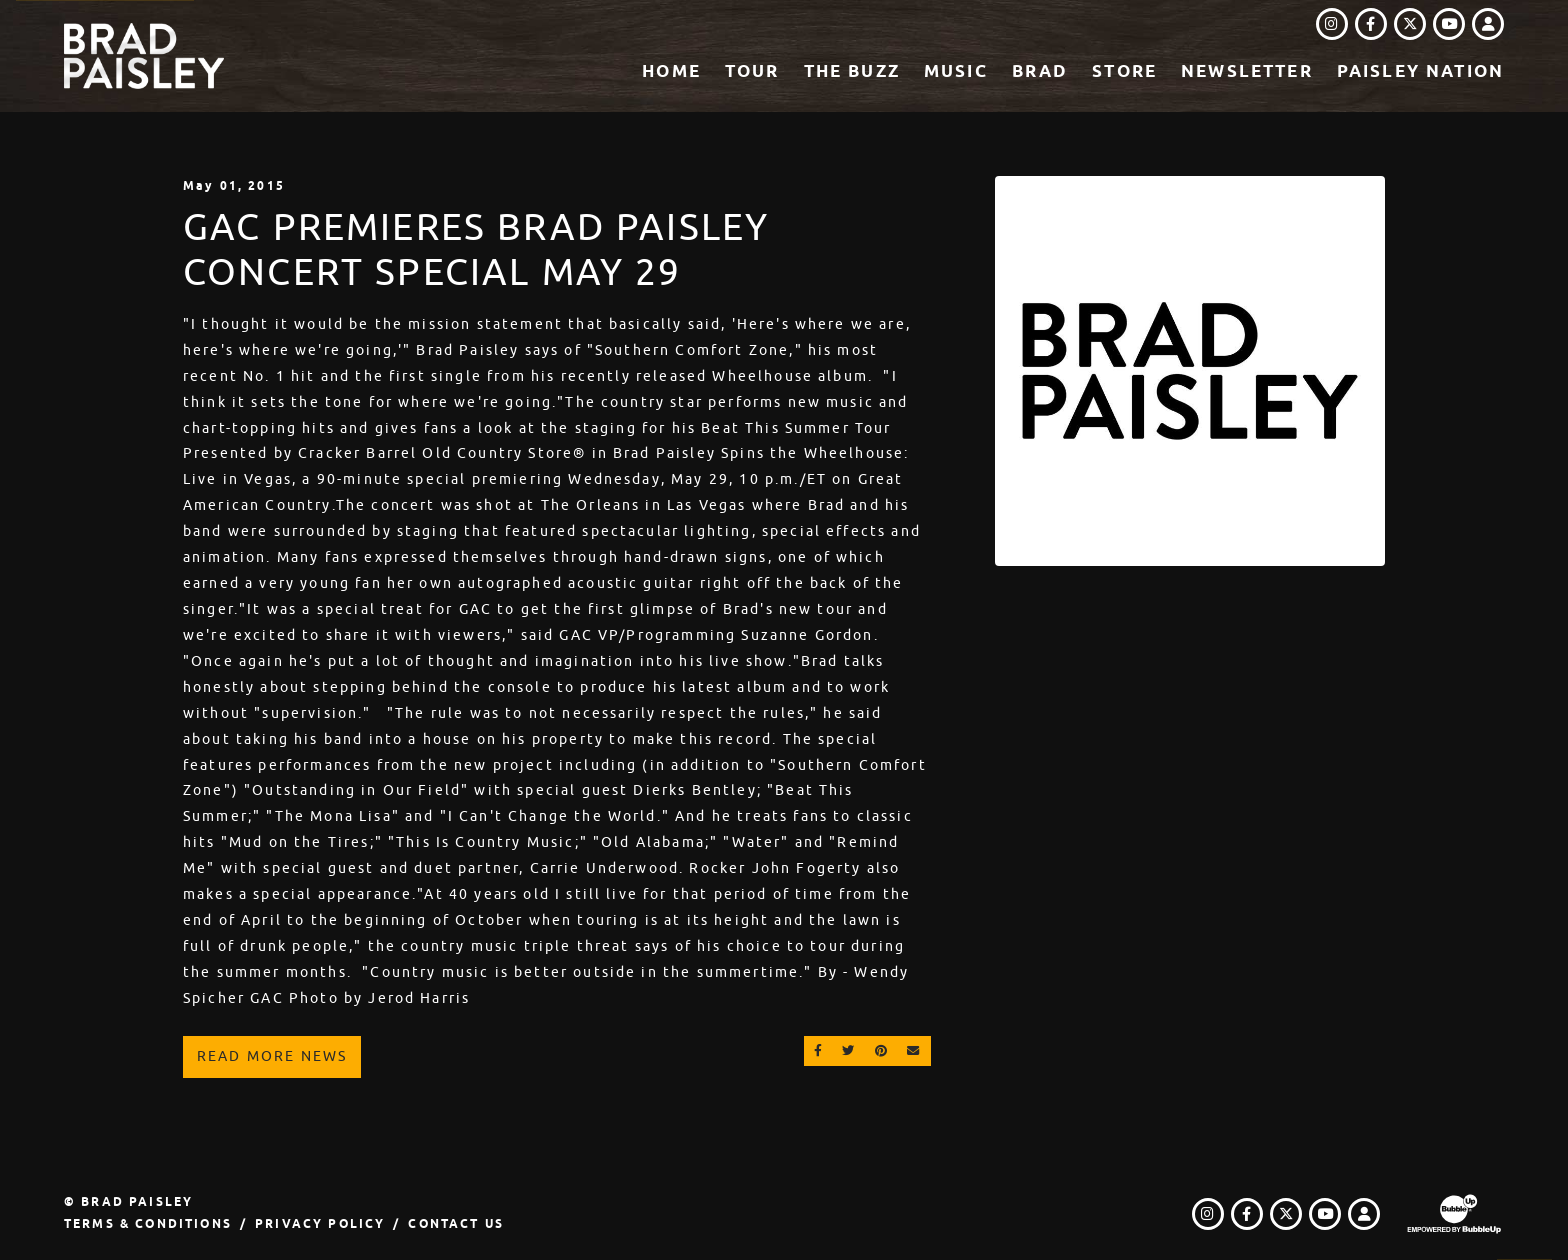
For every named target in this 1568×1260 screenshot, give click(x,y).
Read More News (272, 1056)
